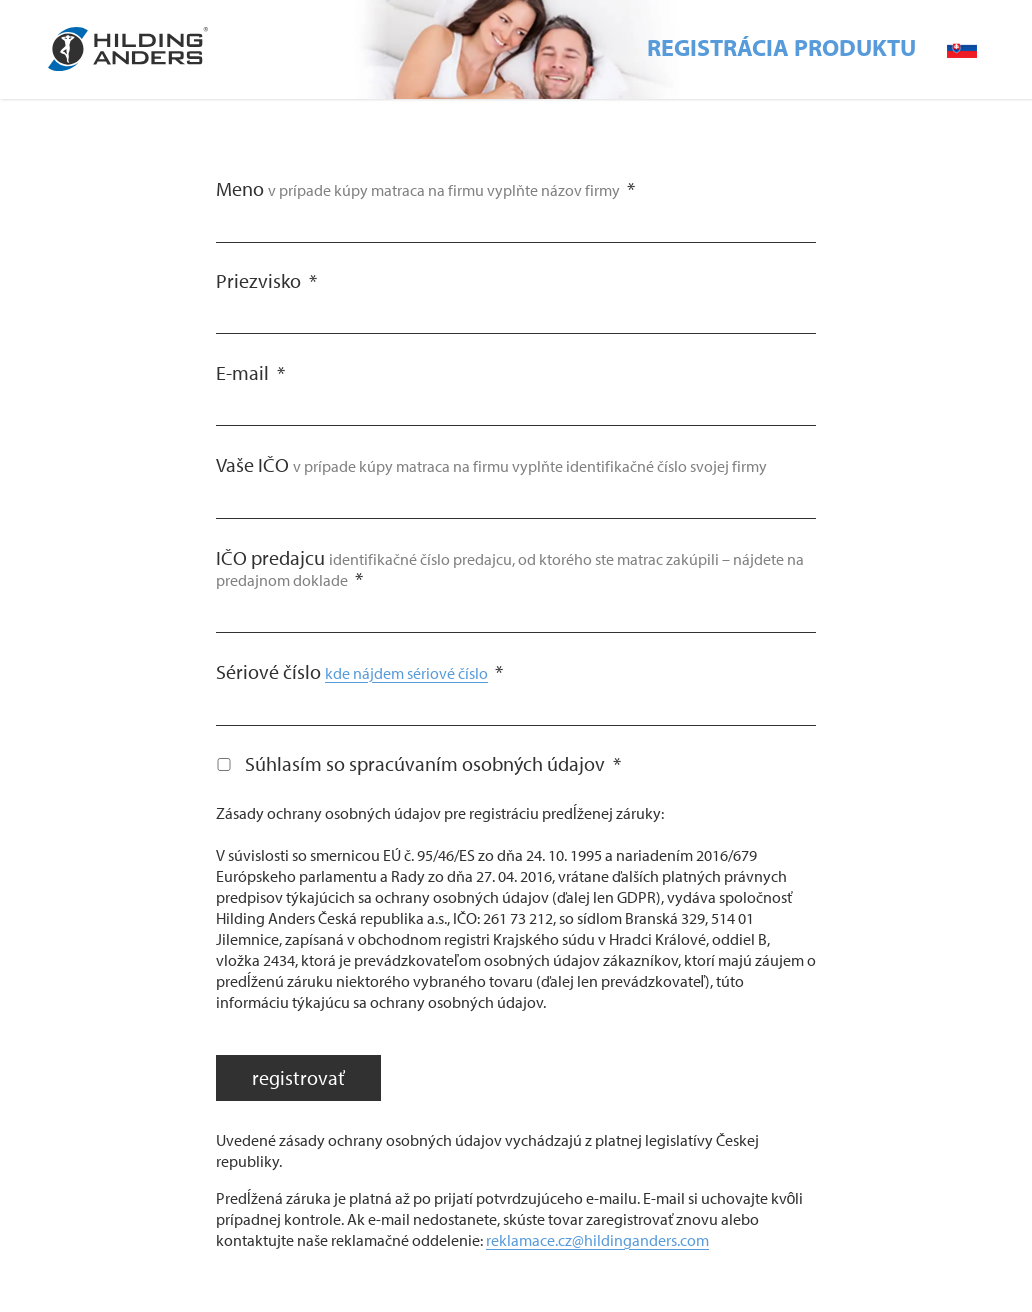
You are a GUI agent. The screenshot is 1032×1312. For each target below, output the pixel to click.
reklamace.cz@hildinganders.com (597, 1240)
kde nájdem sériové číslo (406, 673)
